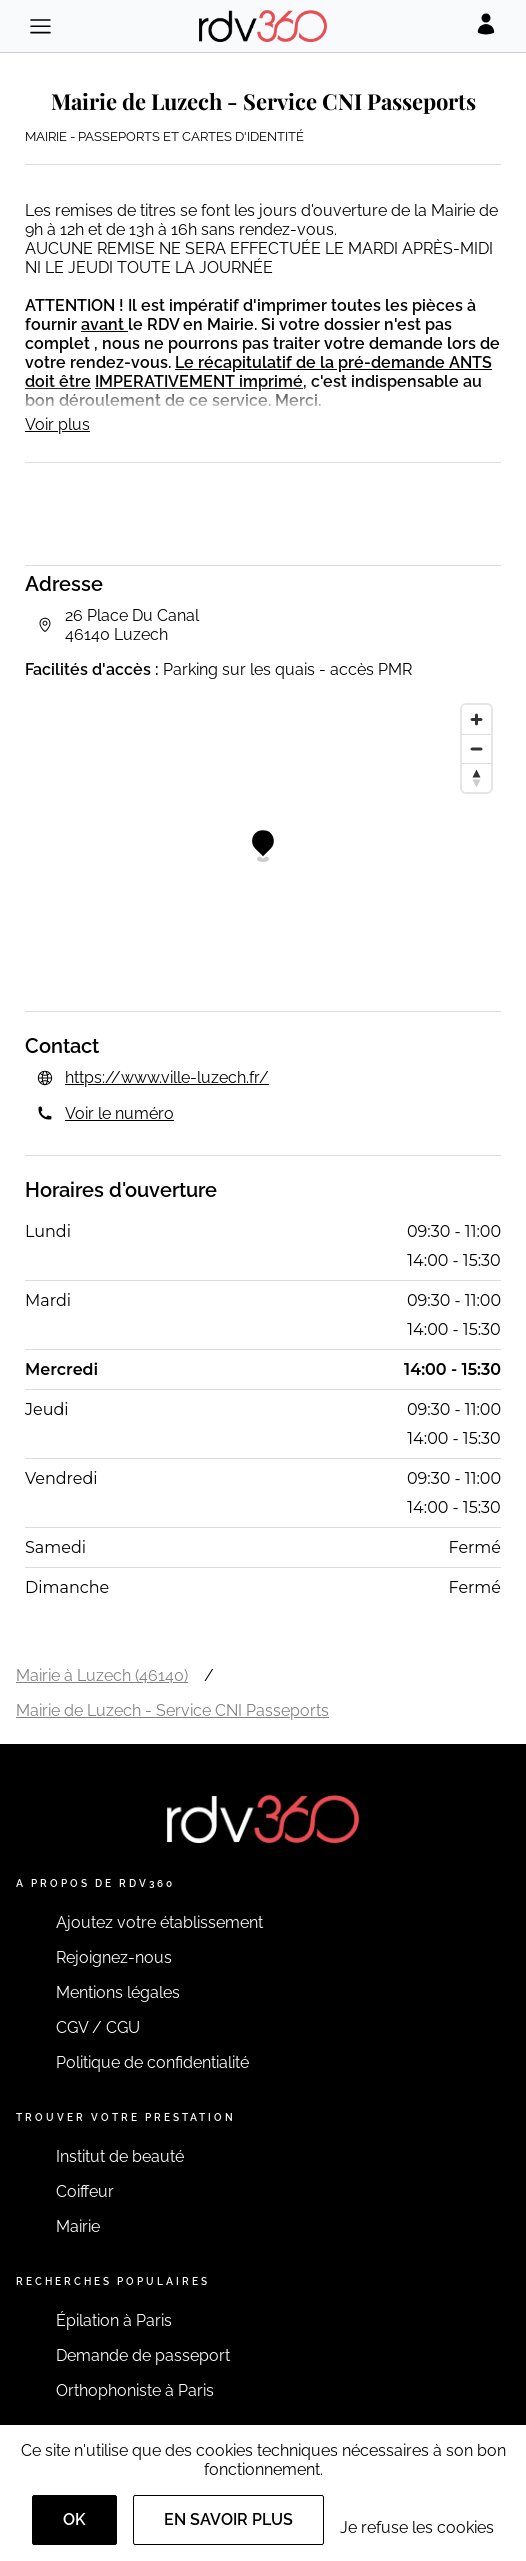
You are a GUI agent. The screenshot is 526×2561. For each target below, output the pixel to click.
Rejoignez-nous (114, 1957)
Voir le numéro (119, 1113)
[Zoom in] (476, 719)
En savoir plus (228, 2519)
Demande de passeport (143, 2355)
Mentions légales (118, 1992)
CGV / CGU (98, 2027)
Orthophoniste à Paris (135, 2390)
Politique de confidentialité (152, 2062)
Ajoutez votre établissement (159, 1922)
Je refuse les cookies (417, 2527)
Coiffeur (85, 2191)
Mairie (78, 2226)
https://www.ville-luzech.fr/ (167, 1077)
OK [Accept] (74, 2519)
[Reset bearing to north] (476, 777)
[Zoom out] (476, 748)
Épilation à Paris (114, 2320)
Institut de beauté (120, 2156)
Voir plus (57, 424)
